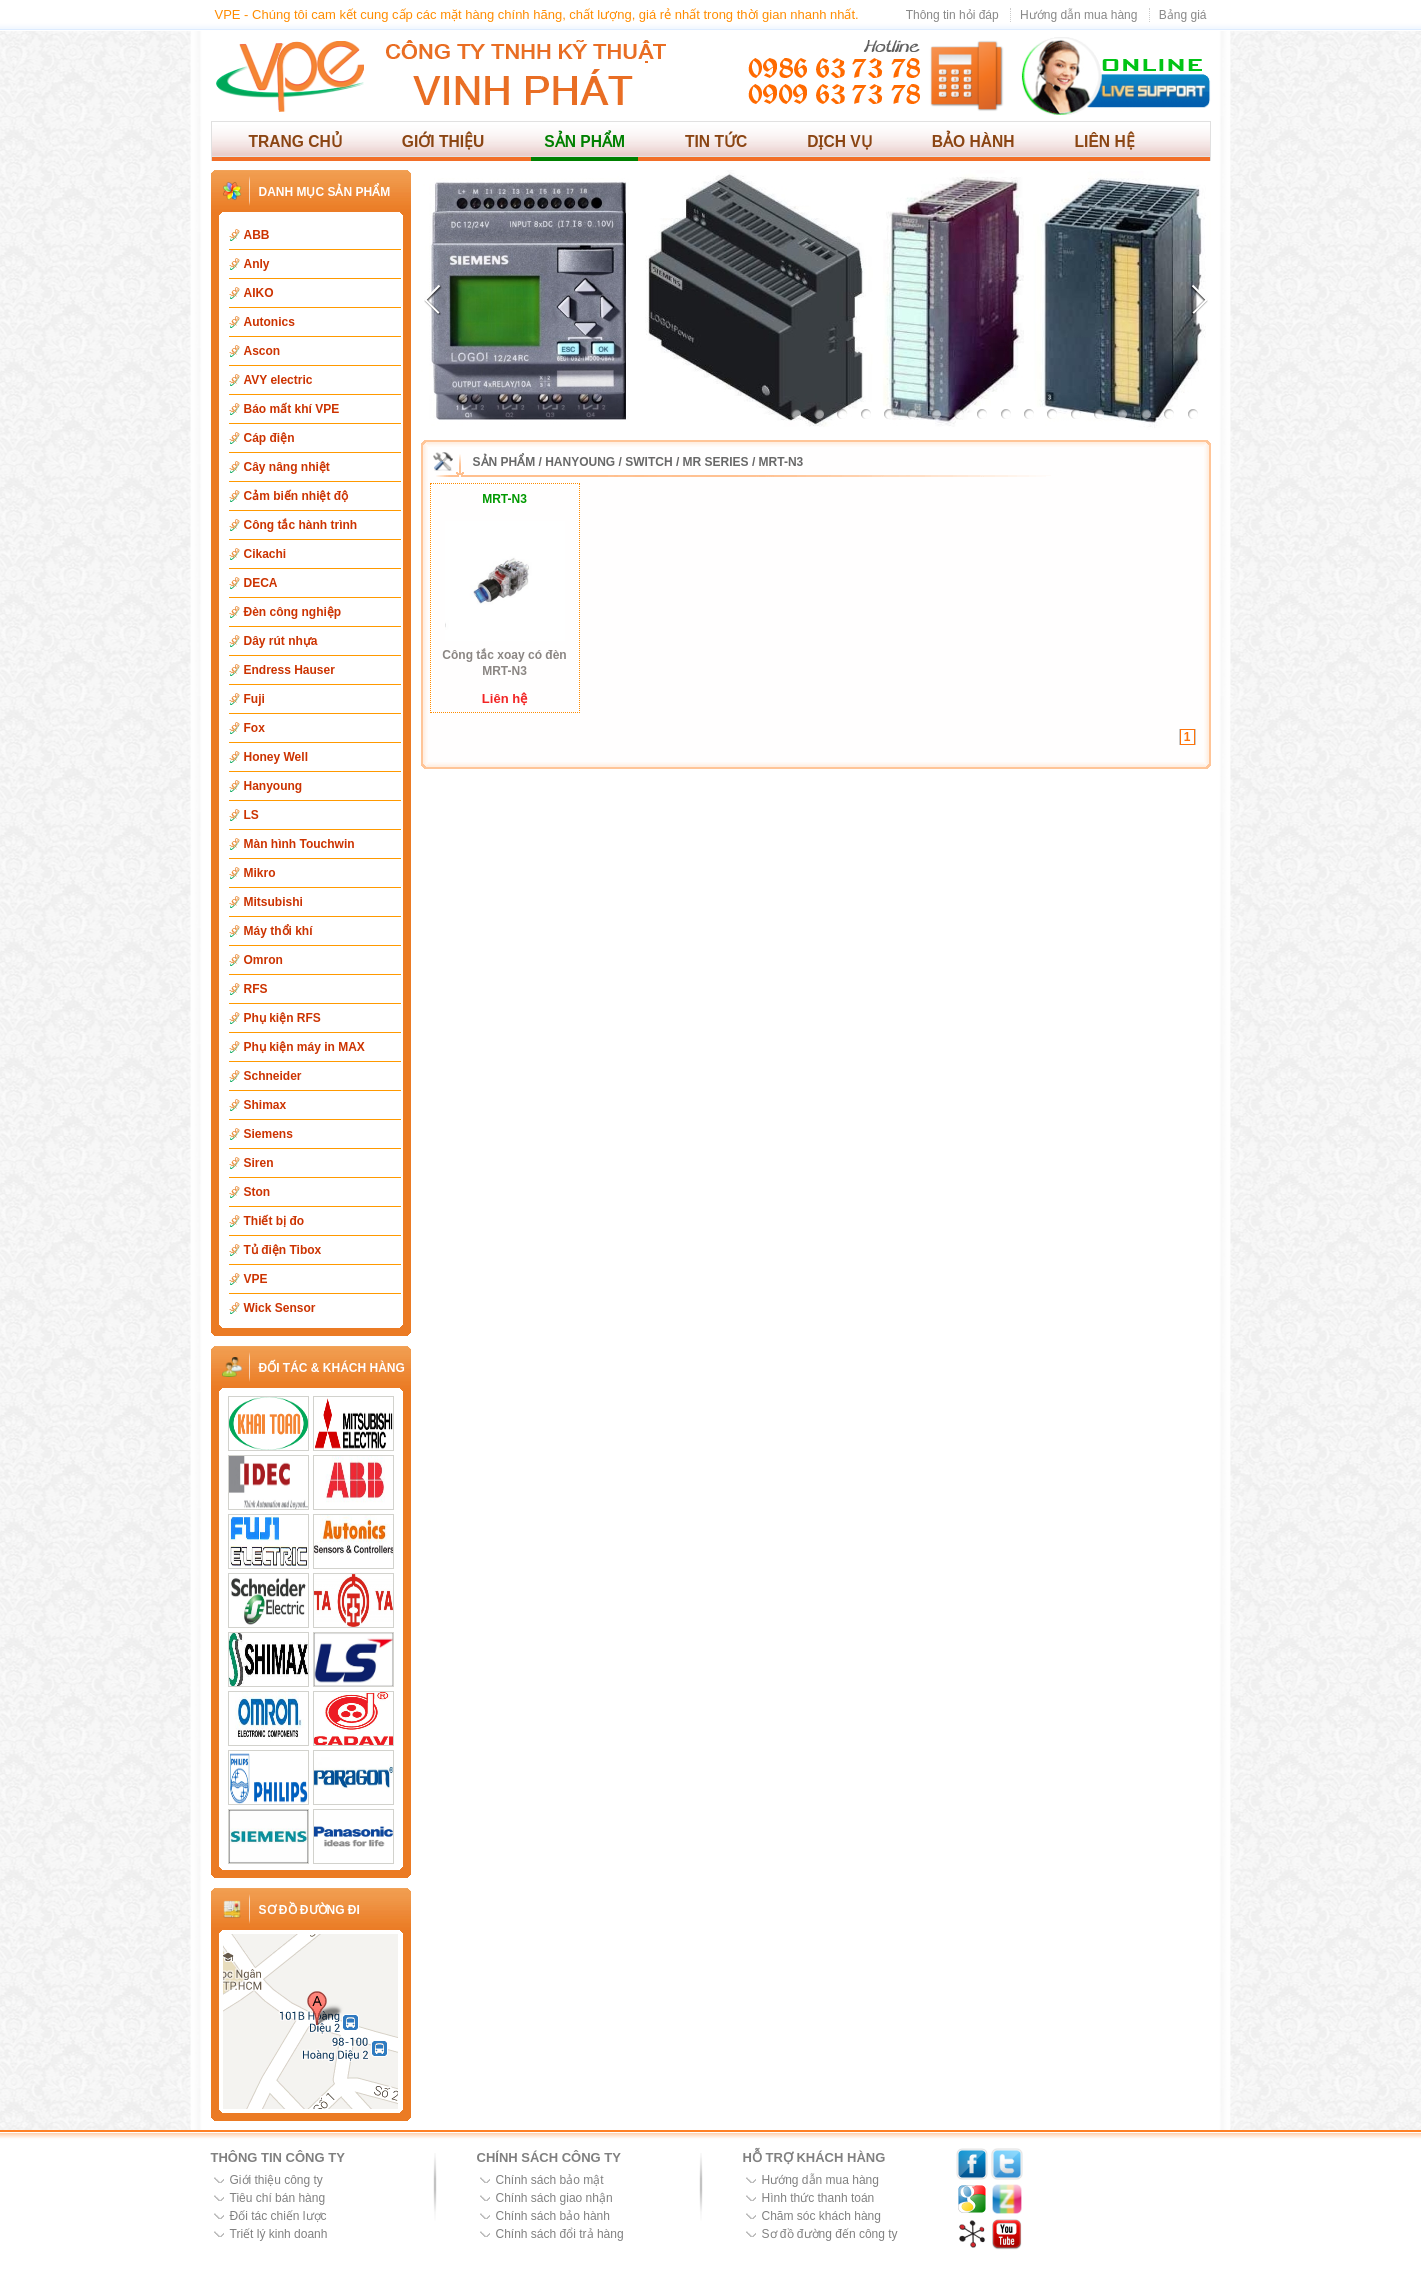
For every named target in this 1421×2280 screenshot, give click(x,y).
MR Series (716, 462)
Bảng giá (1183, 15)
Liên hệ (1105, 141)
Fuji (254, 699)
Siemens (268, 1134)
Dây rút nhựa (281, 641)
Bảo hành (973, 141)
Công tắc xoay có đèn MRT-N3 (504, 663)
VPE (256, 1279)
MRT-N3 (781, 462)
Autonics (269, 322)
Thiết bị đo (274, 1221)
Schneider (273, 1076)
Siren (259, 1163)
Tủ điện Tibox (283, 1250)
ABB (257, 235)
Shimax (265, 1105)
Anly (257, 264)
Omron (263, 960)
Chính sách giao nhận (554, 2198)
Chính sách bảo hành (553, 2216)
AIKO (259, 293)
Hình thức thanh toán (818, 2198)
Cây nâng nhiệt (287, 467)
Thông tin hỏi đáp (952, 15)
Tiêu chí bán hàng (278, 2198)
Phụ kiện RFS (282, 1018)
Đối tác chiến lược (278, 2216)
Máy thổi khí (278, 931)
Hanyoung (273, 786)
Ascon (262, 351)
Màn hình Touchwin (299, 844)
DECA (261, 583)
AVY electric (278, 380)
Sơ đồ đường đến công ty (830, 2234)
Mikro (260, 873)
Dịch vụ (839, 141)
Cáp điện (269, 438)
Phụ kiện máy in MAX (304, 1047)
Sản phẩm (584, 141)
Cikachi (265, 554)
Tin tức (716, 141)
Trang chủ (295, 141)
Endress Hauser (289, 670)
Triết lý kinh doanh (279, 2234)
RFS (256, 989)
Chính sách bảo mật (550, 2180)
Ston (257, 1192)
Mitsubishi (273, 902)
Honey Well (276, 757)
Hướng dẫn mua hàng (1078, 15)
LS (251, 815)
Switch (648, 462)
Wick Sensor (280, 1308)
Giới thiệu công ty (276, 2180)
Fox (254, 728)
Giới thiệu (443, 141)
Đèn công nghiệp (293, 612)
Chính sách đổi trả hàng (560, 2234)
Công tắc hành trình (301, 525)
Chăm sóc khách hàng (821, 2216)
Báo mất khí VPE (292, 409)
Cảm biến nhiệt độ (296, 496)
